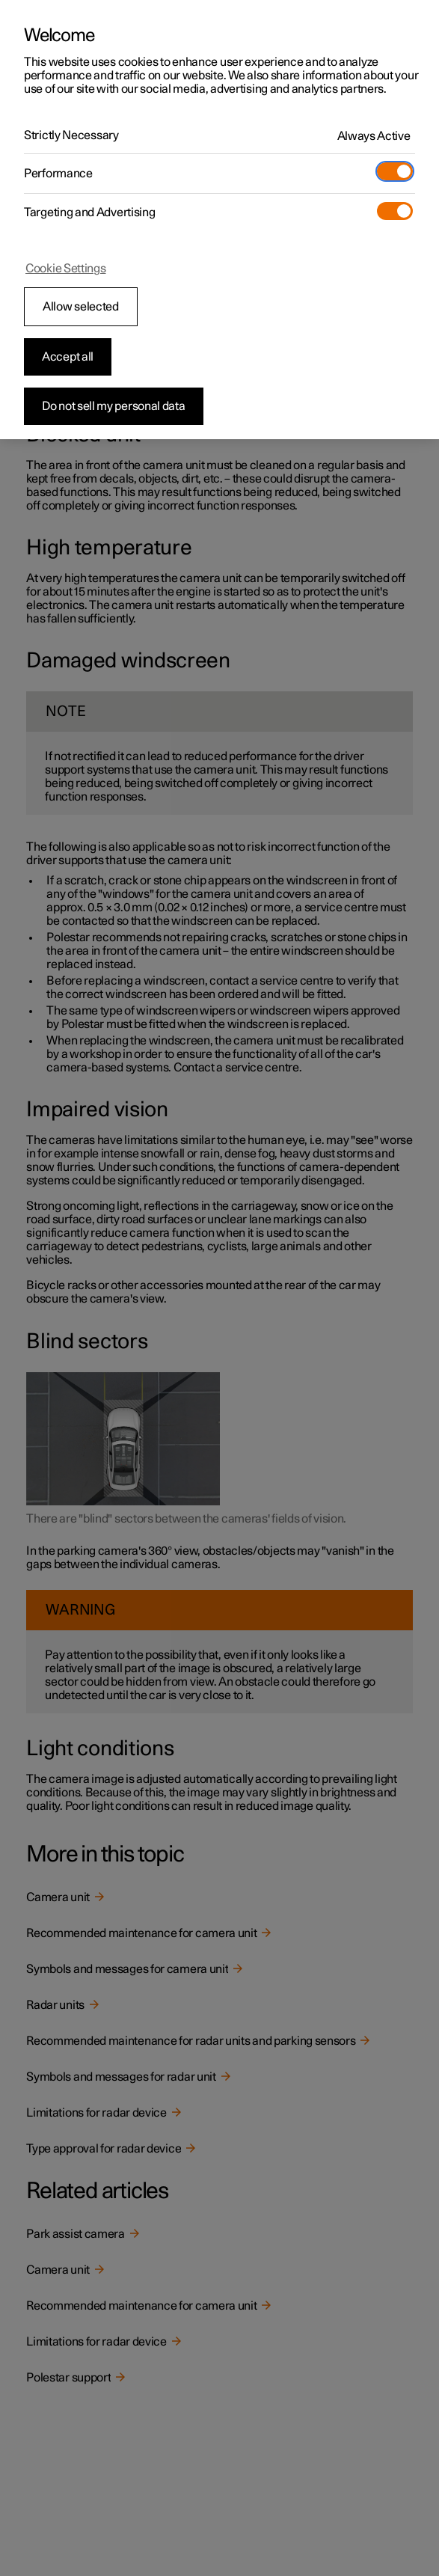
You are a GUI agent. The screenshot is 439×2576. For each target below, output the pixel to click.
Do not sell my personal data (113, 406)
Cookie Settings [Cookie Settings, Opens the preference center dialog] (65, 269)
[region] (219, 219)
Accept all (67, 357)
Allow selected (81, 307)
